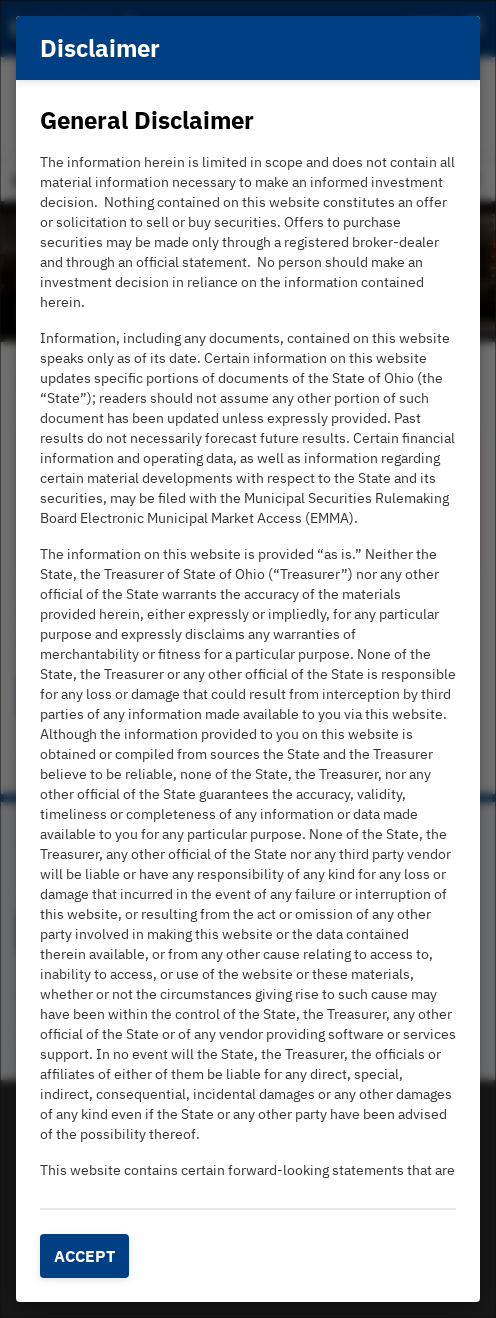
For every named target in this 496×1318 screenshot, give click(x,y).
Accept (84, 1256)
